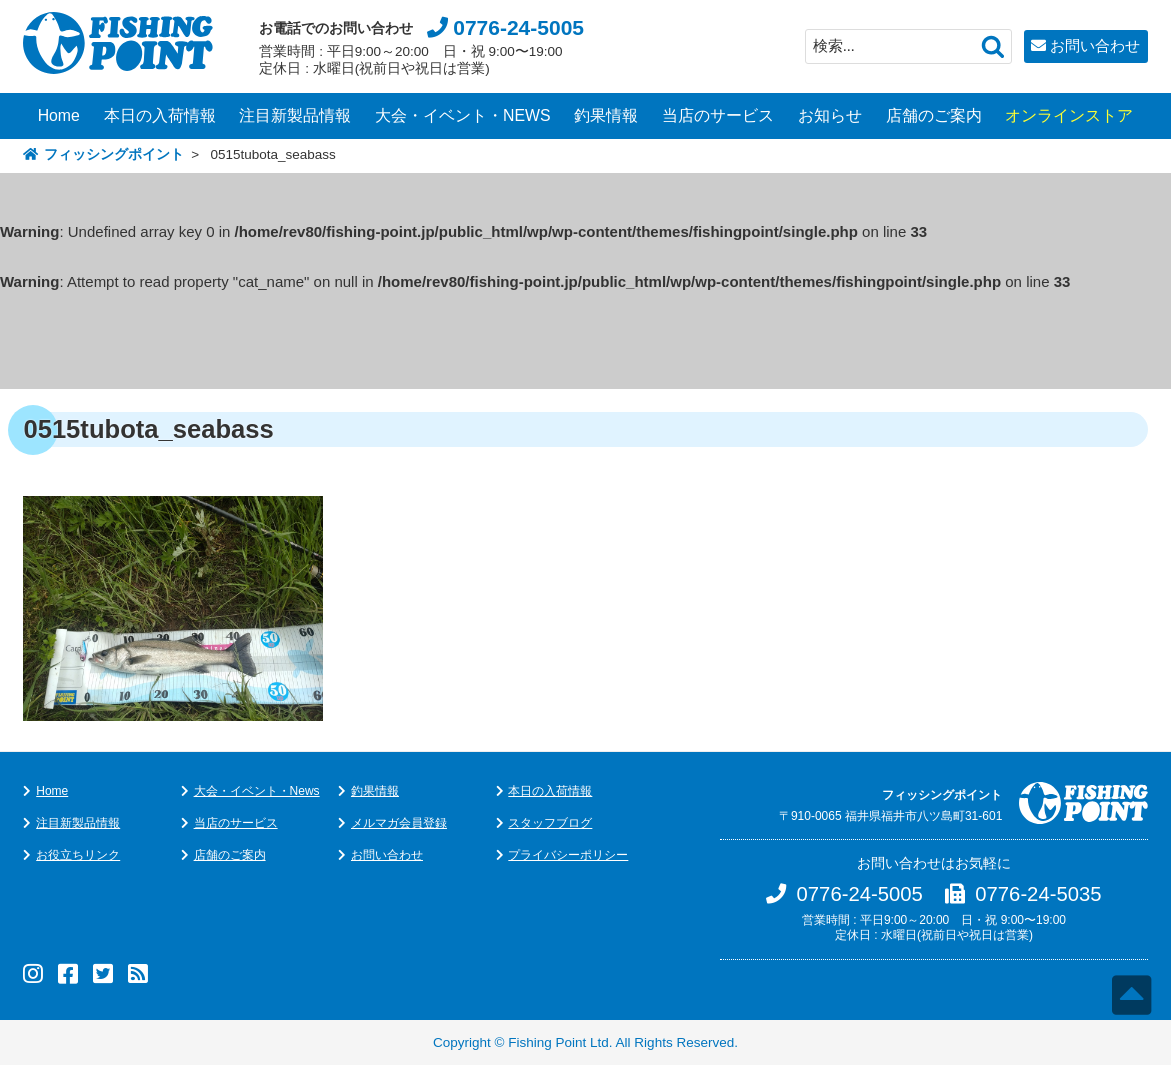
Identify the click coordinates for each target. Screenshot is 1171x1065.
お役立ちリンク (78, 855)
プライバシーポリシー (568, 855)
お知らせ (830, 115)
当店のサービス (718, 115)
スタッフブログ (550, 823)
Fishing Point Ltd (558, 1042)
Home (59, 115)
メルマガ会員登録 (399, 823)
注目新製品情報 (295, 115)
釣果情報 (606, 115)
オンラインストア (1069, 115)
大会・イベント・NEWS (463, 115)
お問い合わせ (1095, 45)
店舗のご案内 (934, 115)
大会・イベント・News (257, 791)
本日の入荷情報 (160, 115)
